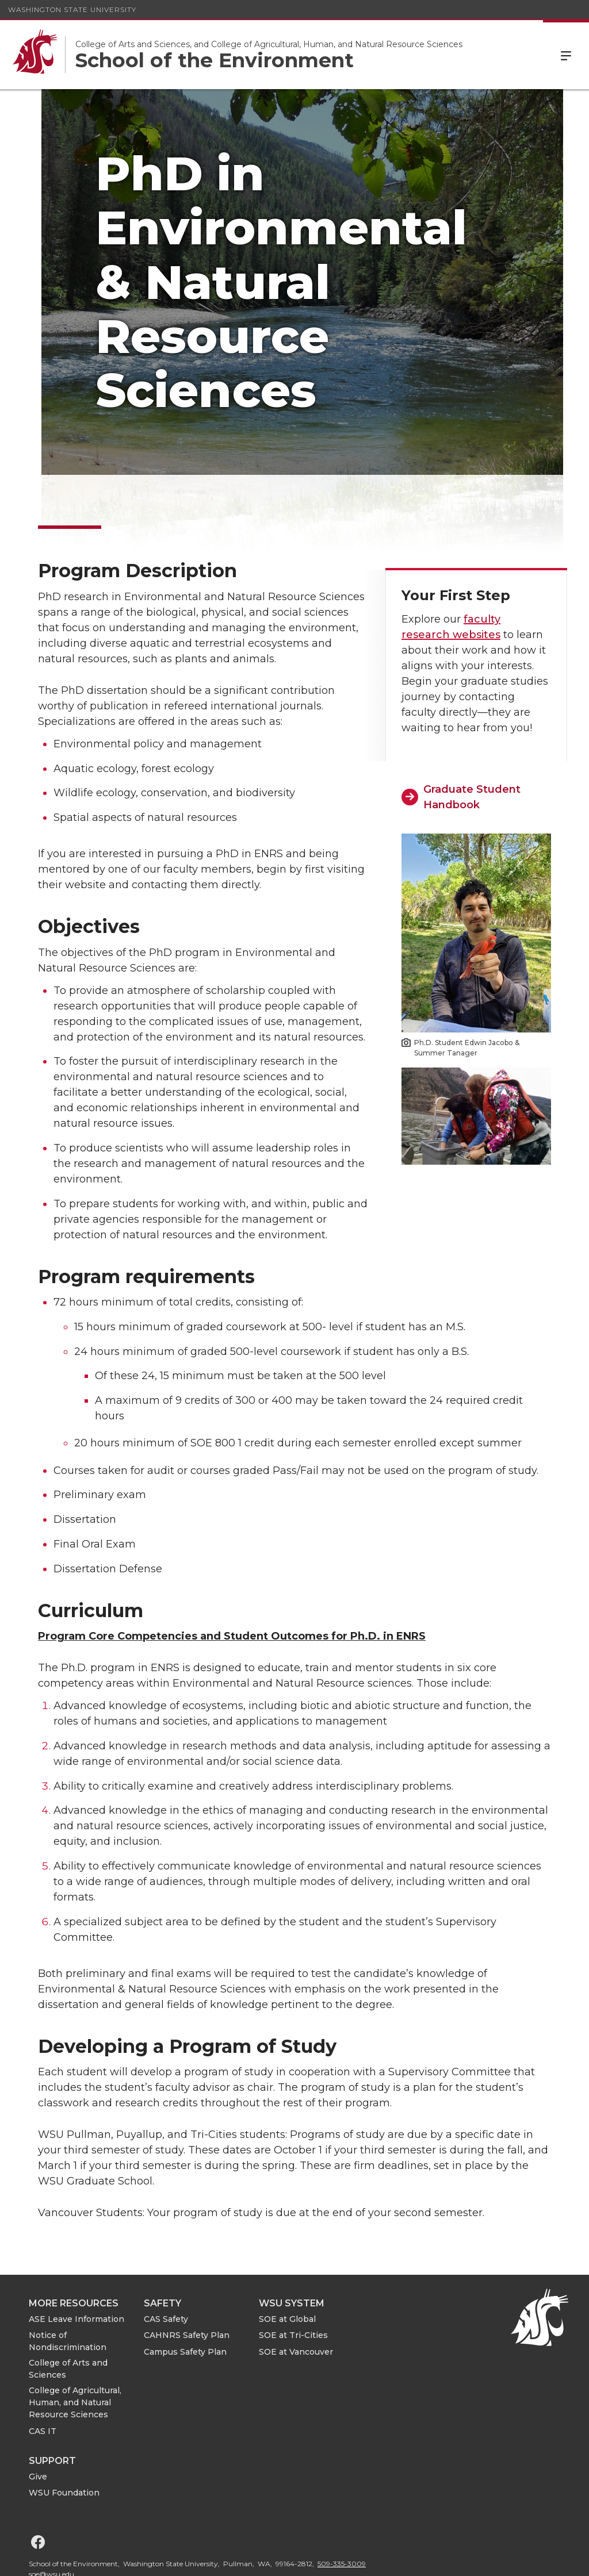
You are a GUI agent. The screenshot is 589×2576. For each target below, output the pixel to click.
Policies (447, 2558)
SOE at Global (287, 2265)
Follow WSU (543, 2558)
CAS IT (42, 2376)
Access (405, 2558)
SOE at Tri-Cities (293, 2281)
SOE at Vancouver (296, 2298)
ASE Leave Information (76, 2265)
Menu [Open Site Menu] (566, 54)
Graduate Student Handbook (472, 742)
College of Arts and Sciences (68, 2315)
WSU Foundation (64, 2438)
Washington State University (72, 9)
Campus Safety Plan (185, 2298)
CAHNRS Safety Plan (187, 2281)
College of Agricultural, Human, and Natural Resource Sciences (75, 2348)
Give (38, 2422)
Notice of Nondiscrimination (67, 2287)
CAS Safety (166, 2265)
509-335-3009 (342, 2509)
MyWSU (490, 2558)
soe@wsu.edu (51, 2520)
